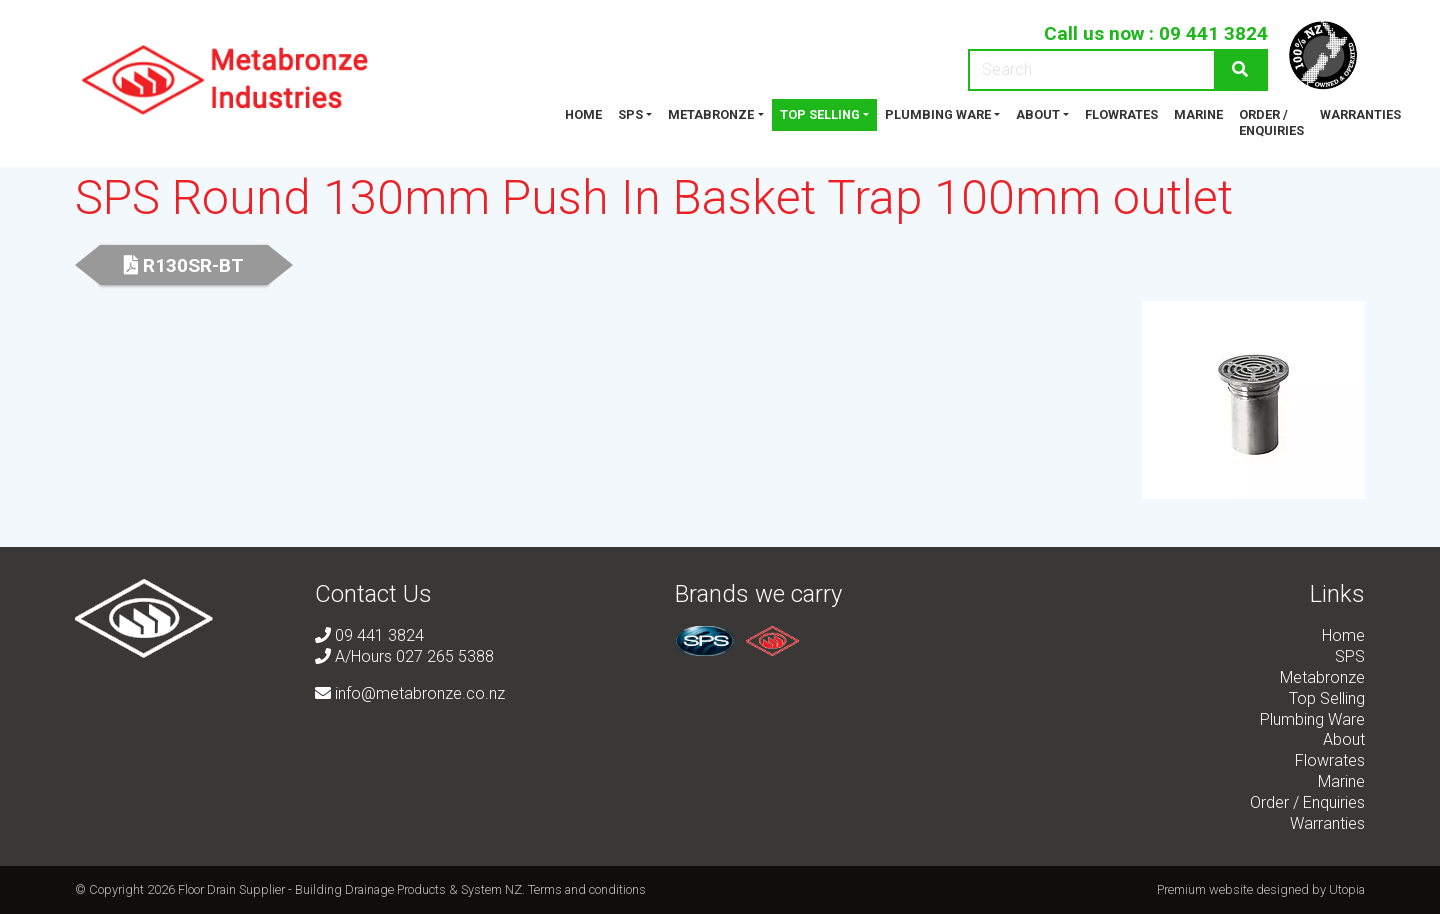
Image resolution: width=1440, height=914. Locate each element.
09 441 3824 (1213, 33)
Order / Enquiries (1271, 122)
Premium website (1205, 889)
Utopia (1347, 889)
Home (583, 114)
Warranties (1360, 114)
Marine (1198, 114)
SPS (630, 114)
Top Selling (820, 114)
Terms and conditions (587, 889)
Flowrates (1121, 114)
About (1038, 114)
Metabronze (711, 114)
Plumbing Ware (938, 114)
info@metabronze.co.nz (410, 693)
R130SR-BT (184, 265)
